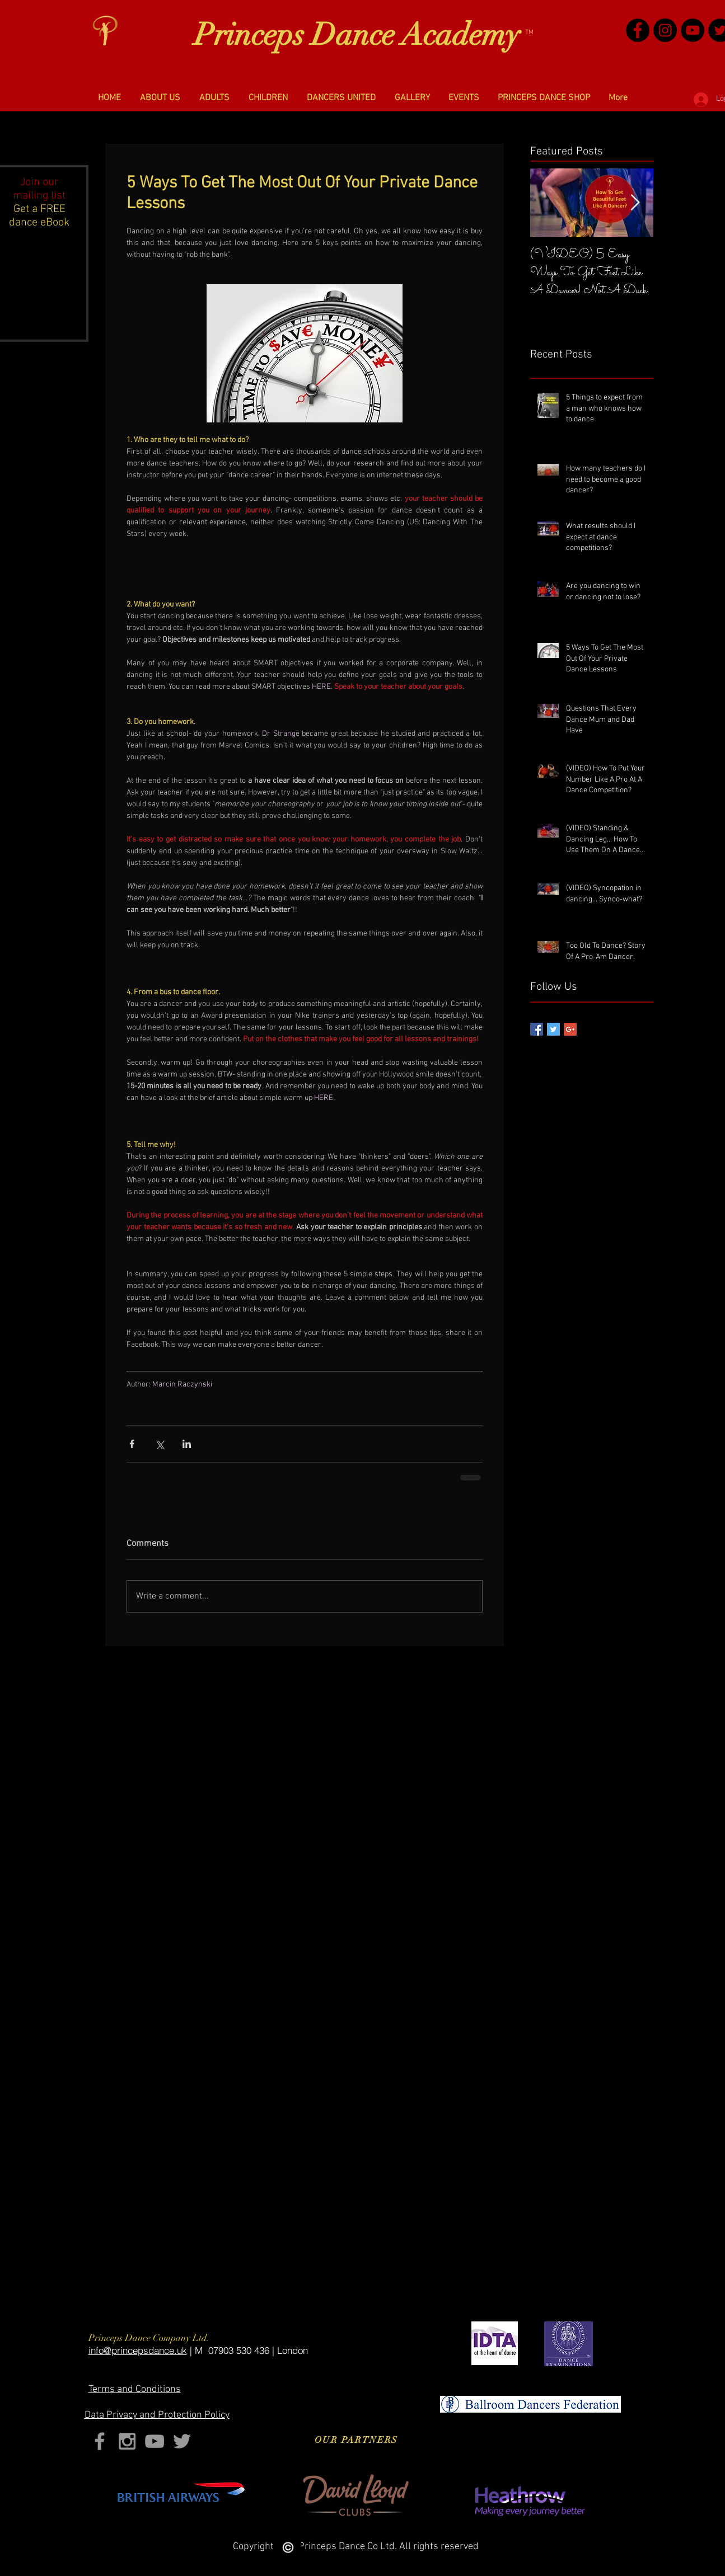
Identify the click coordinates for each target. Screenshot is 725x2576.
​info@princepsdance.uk (137, 2350)
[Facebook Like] (490, 1648)
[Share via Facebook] (132, 1444)
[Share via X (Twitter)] (159, 1444)
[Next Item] (635, 202)
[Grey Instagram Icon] (127, 2441)
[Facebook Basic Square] (536, 1029)
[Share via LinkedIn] (186, 1444)
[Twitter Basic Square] (553, 1029)
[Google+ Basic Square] (570, 1029)
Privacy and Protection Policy (157, 2415)
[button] (160, 98)
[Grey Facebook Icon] (99, 2441)
